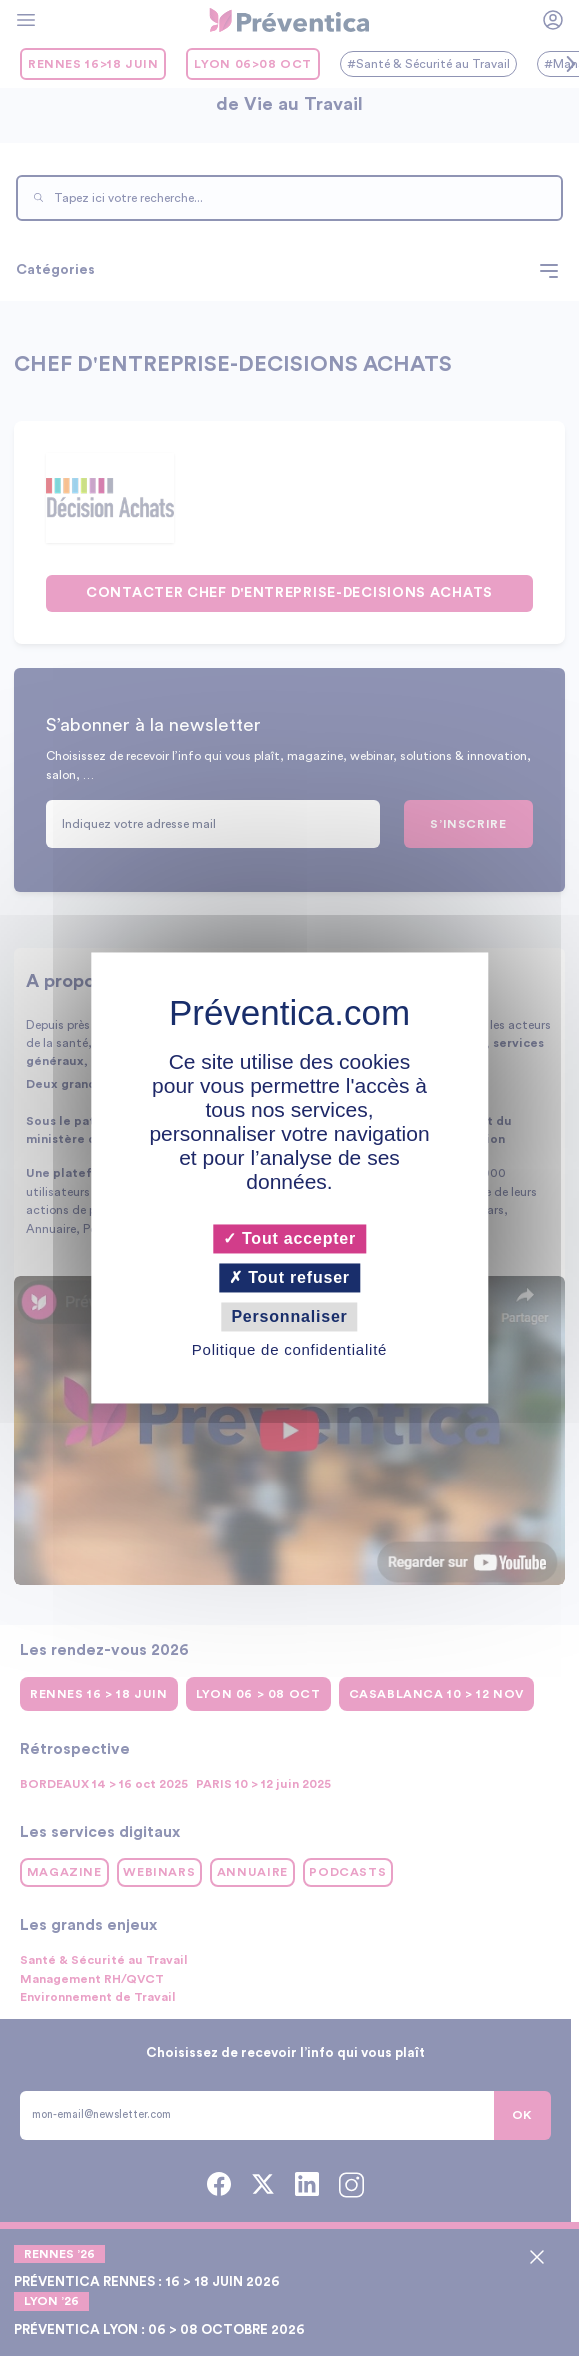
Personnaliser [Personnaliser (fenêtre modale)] (289, 1316)
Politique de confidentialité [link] (289, 1350)
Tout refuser (289, 1277)
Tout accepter (289, 1238)
